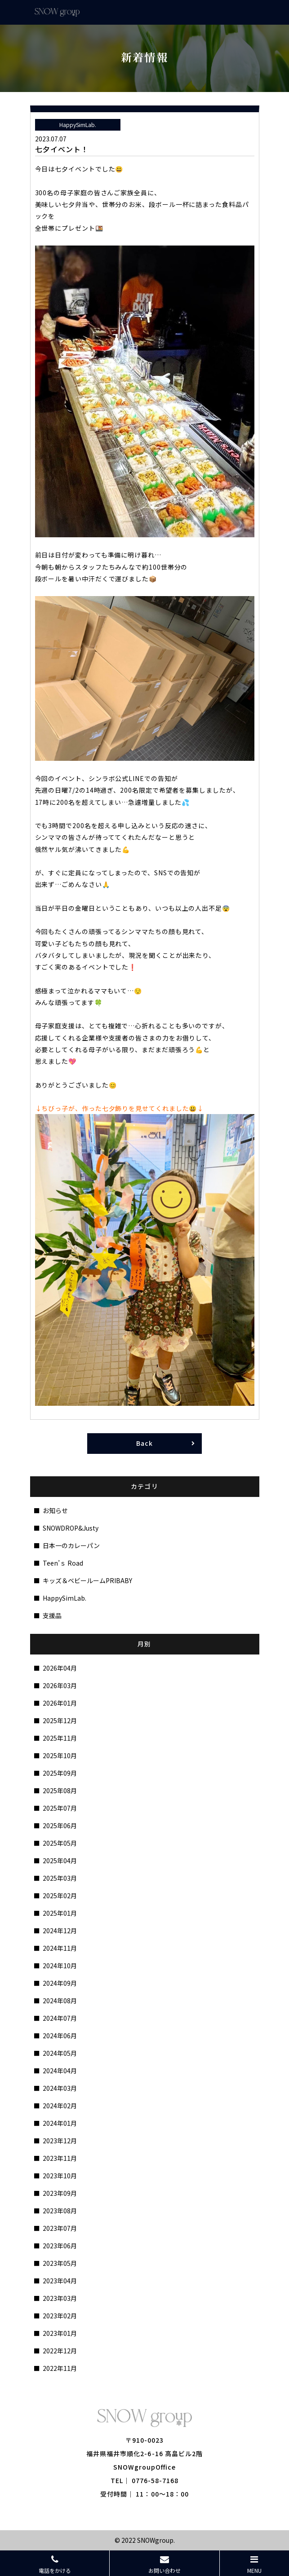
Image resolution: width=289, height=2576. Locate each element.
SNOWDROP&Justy (70, 1527)
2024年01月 (60, 2123)
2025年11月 (60, 1737)
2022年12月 (60, 2350)
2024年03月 (60, 2088)
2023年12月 (60, 2140)
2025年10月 (60, 1755)
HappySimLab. (64, 1597)
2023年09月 (60, 2193)
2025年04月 (60, 1860)
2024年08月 (60, 2000)
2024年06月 (60, 2035)
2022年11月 (60, 2368)
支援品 (52, 1615)
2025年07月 (60, 1808)
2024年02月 (60, 2105)
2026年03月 (60, 1685)
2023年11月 (60, 2158)
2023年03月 (60, 2298)
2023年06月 (60, 2245)
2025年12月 (60, 1720)
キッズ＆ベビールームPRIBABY (87, 1580)
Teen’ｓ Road (63, 1562)
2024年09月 (60, 1983)
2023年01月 (60, 2333)
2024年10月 (60, 1965)
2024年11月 (60, 1948)
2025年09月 (60, 1773)
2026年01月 (60, 1702)
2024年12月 (60, 1930)
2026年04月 (60, 1667)
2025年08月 (60, 1790)
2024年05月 (60, 2053)
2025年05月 (60, 1843)
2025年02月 (60, 1895)
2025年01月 (60, 1913)
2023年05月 (60, 2263)
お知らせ (55, 1510)
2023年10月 (60, 2175)
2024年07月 (60, 2018)
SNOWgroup (155, 2540)
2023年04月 (60, 2280)
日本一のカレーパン (71, 1545)
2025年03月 (60, 1878)
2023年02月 (60, 2315)
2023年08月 (60, 2210)
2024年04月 (60, 2070)
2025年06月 (60, 1825)
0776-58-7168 (155, 2480)
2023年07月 (60, 2228)
